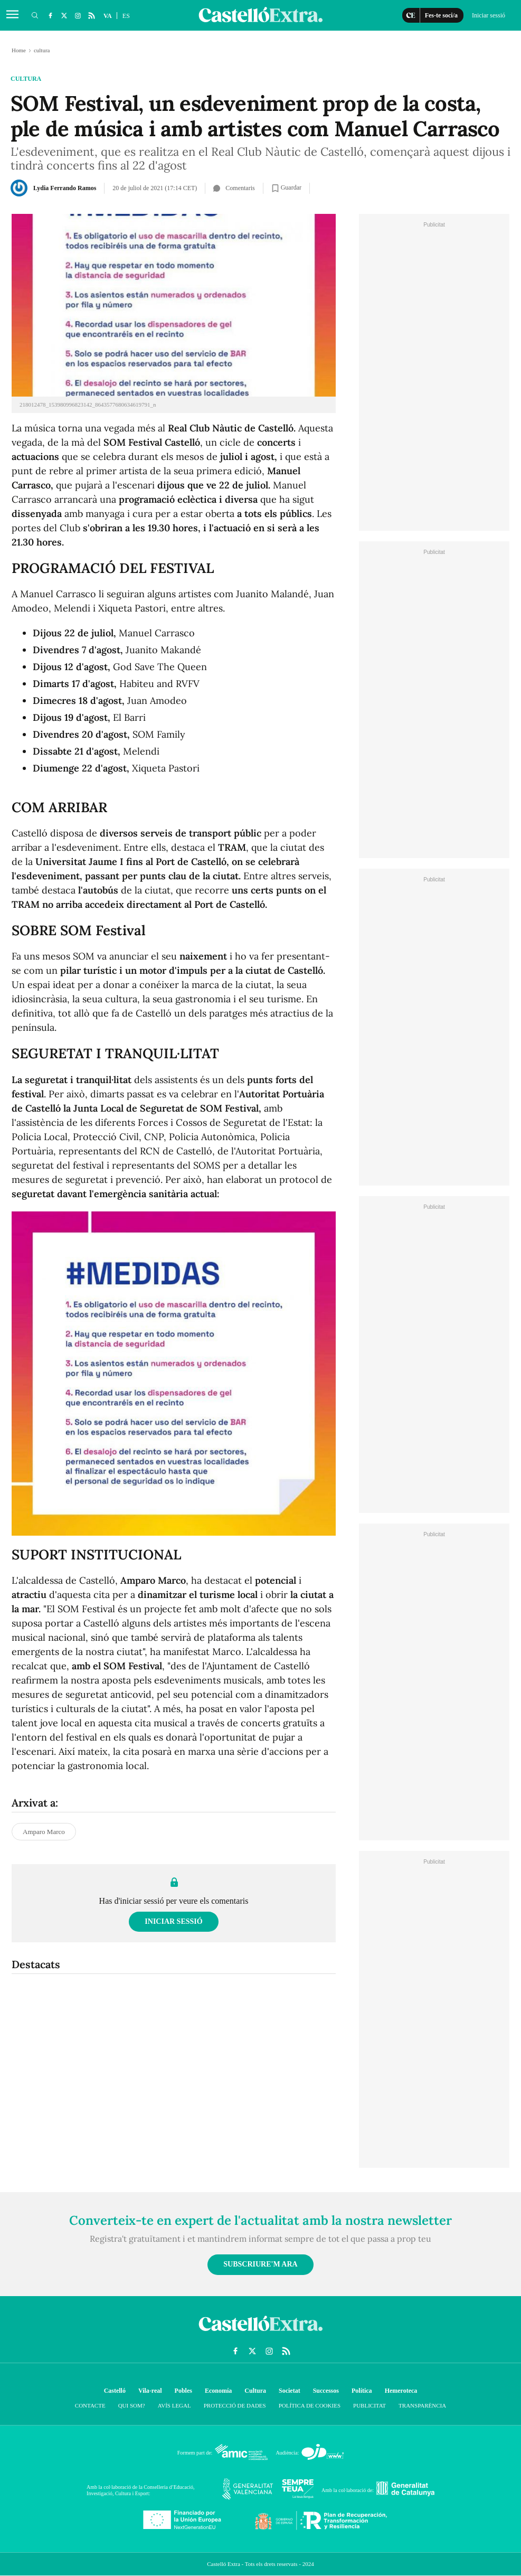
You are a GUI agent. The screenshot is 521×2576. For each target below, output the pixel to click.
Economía (218, 2390)
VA (107, 16)
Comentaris (233, 188)
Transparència (422, 2405)
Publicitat (369, 2405)
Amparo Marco (44, 1832)
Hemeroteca (401, 2390)
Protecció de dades (235, 2405)
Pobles (183, 2390)
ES (126, 16)
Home (19, 50)
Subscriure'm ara (260, 2264)
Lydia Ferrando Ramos (64, 188)
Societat (289, 2390)
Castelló (115, 2390)
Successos (326, 2390)
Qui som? (131, 2405)
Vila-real (150, 2390)
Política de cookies (309, 2405)
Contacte (90, 2405)
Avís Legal (174, 2405)
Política (362, 2390)
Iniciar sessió (173, 1921)
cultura (26, 78)
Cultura (255, 2390)
